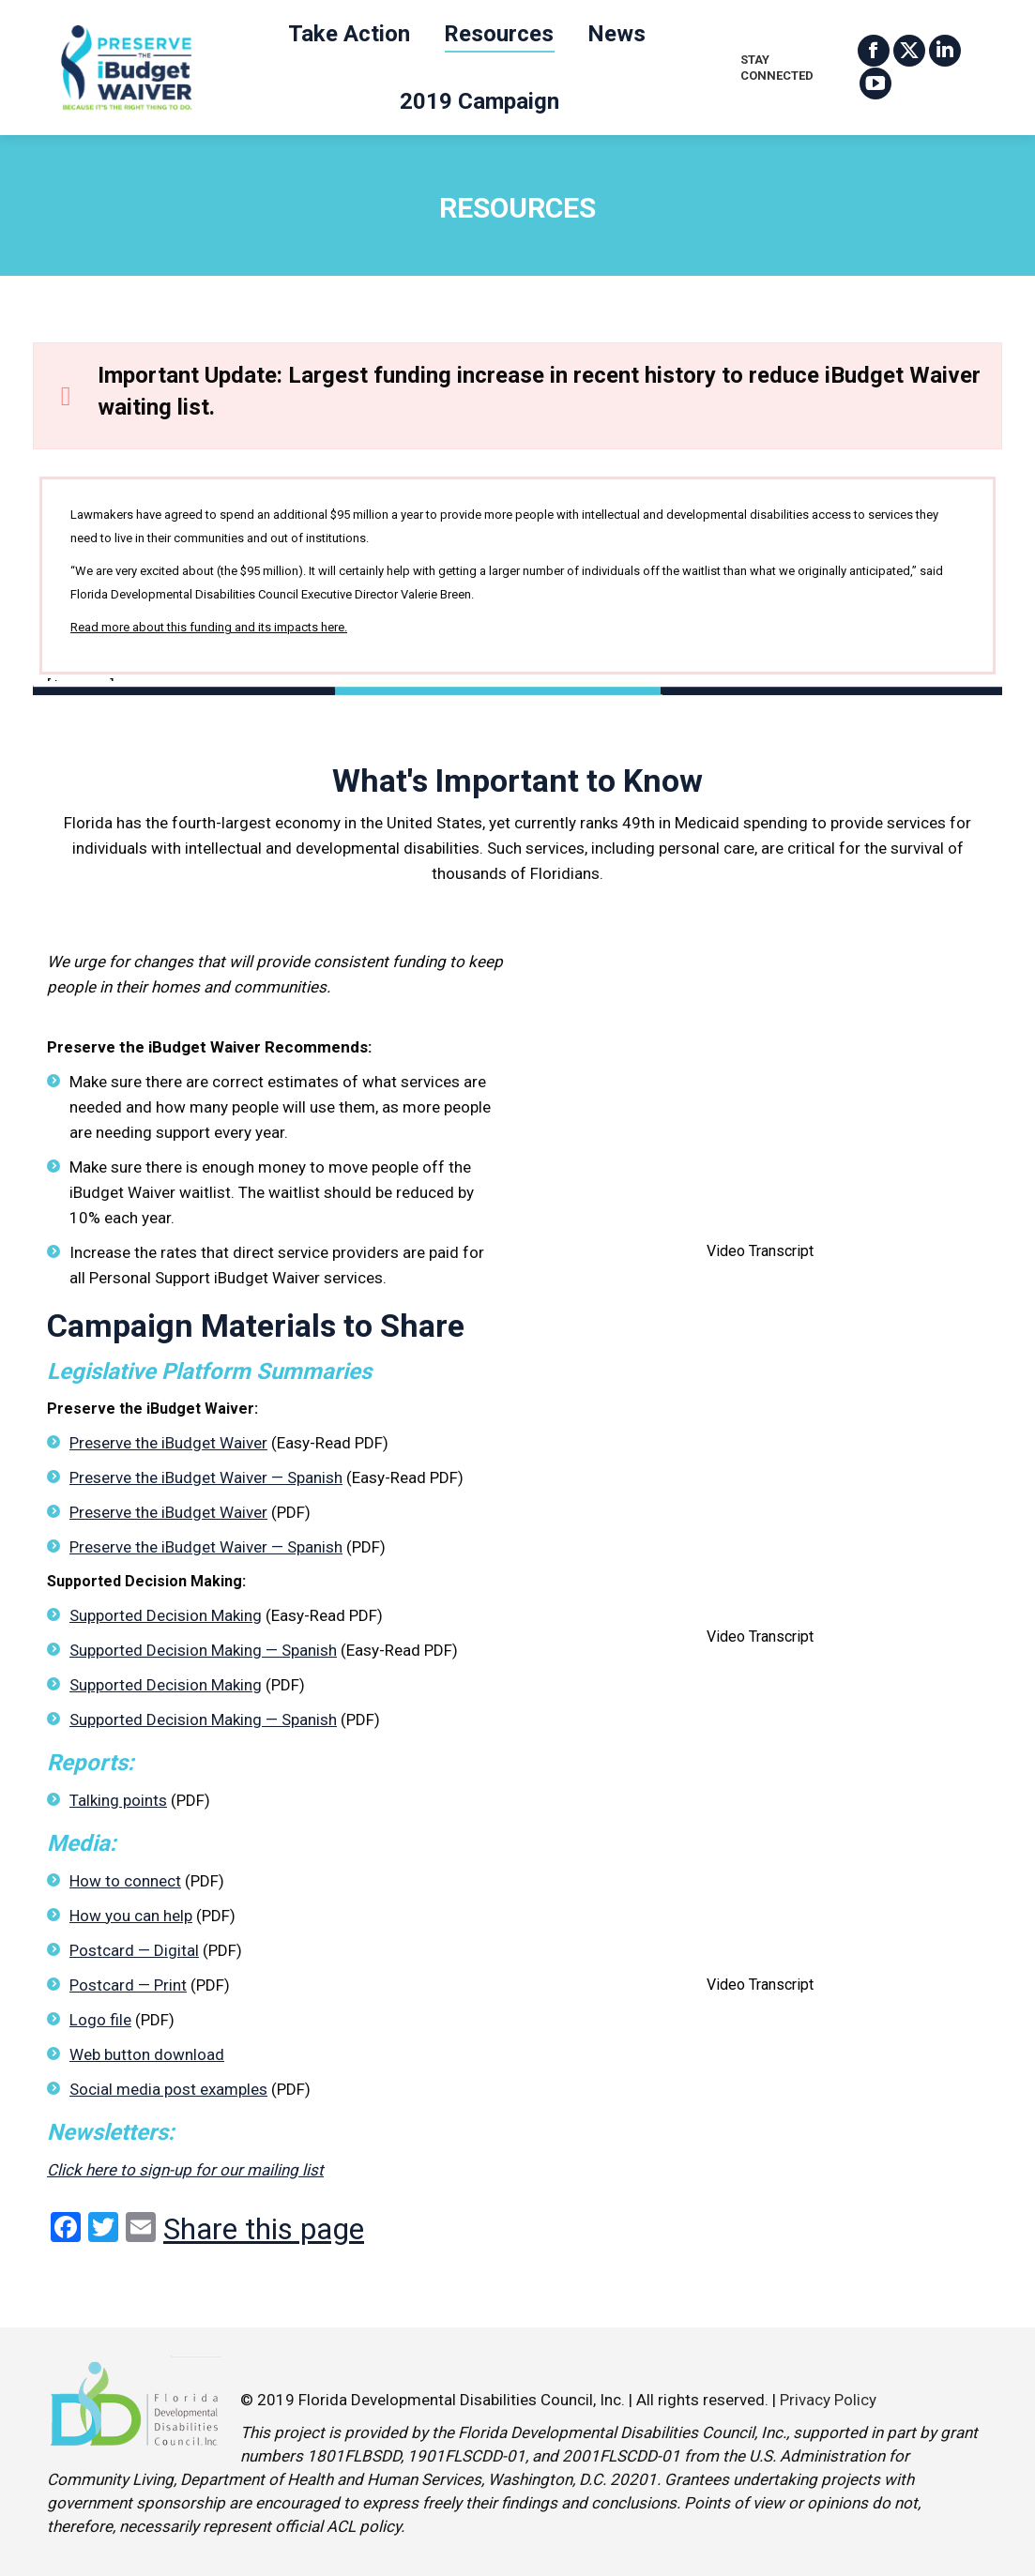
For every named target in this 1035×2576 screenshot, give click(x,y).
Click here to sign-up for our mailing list (185, 2169)
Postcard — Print (128, 1985)
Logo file (100, 2019)
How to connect (125, 1880)
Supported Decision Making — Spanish (203, 1650)
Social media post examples (168, 2089)
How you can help (130, 1915)
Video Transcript (760, 1251)
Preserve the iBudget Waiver (168, 1442)
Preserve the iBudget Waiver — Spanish (205, 1477)
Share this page (263, 2229)
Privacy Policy (828, 2399)
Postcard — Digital (134, 1950)
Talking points (118, 1800)
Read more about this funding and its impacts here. (208, 627)
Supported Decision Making (165, 1615)
